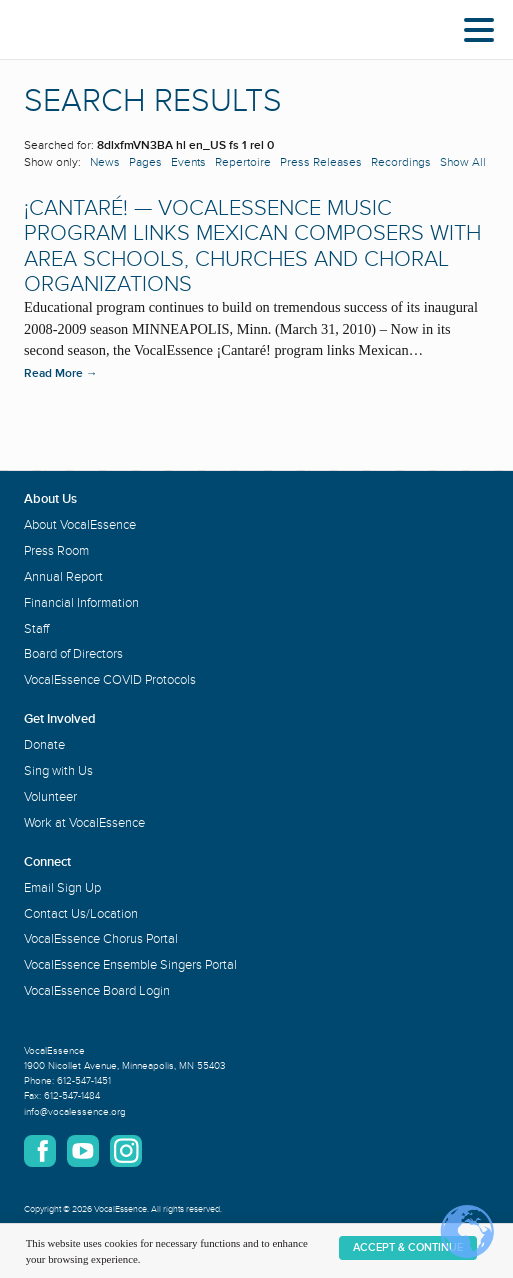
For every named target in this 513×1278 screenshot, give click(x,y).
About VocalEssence (80, 525)
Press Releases (321, 162)
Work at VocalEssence (84, 823)
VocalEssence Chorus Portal (101, 939)
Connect (47, 862)
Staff (36, 629)
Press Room (56, 551)
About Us (50, 499)
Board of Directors (73, 654)
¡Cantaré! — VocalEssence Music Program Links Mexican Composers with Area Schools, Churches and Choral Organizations (252, 246)
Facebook (40, 1151)
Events (188, 162)
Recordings (401, 162)
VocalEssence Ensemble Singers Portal (130, 965)
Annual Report (63, 577)
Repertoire (243, 162)
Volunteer (50, 797)
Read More (61, 373)
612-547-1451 (84, 1081)
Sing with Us (58, 771)
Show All (463, 162)
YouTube (83, 1151)
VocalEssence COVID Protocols (110, 680)
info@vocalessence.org (75, 1112)
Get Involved (60, 719)
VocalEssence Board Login (97, 991)
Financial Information (81, 603)
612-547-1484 (72, 1096)
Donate (44, 745)
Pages (145, 162)
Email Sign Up (62, 888)
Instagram (126, 1151)
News (105, 162)
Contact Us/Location (81, 914)
